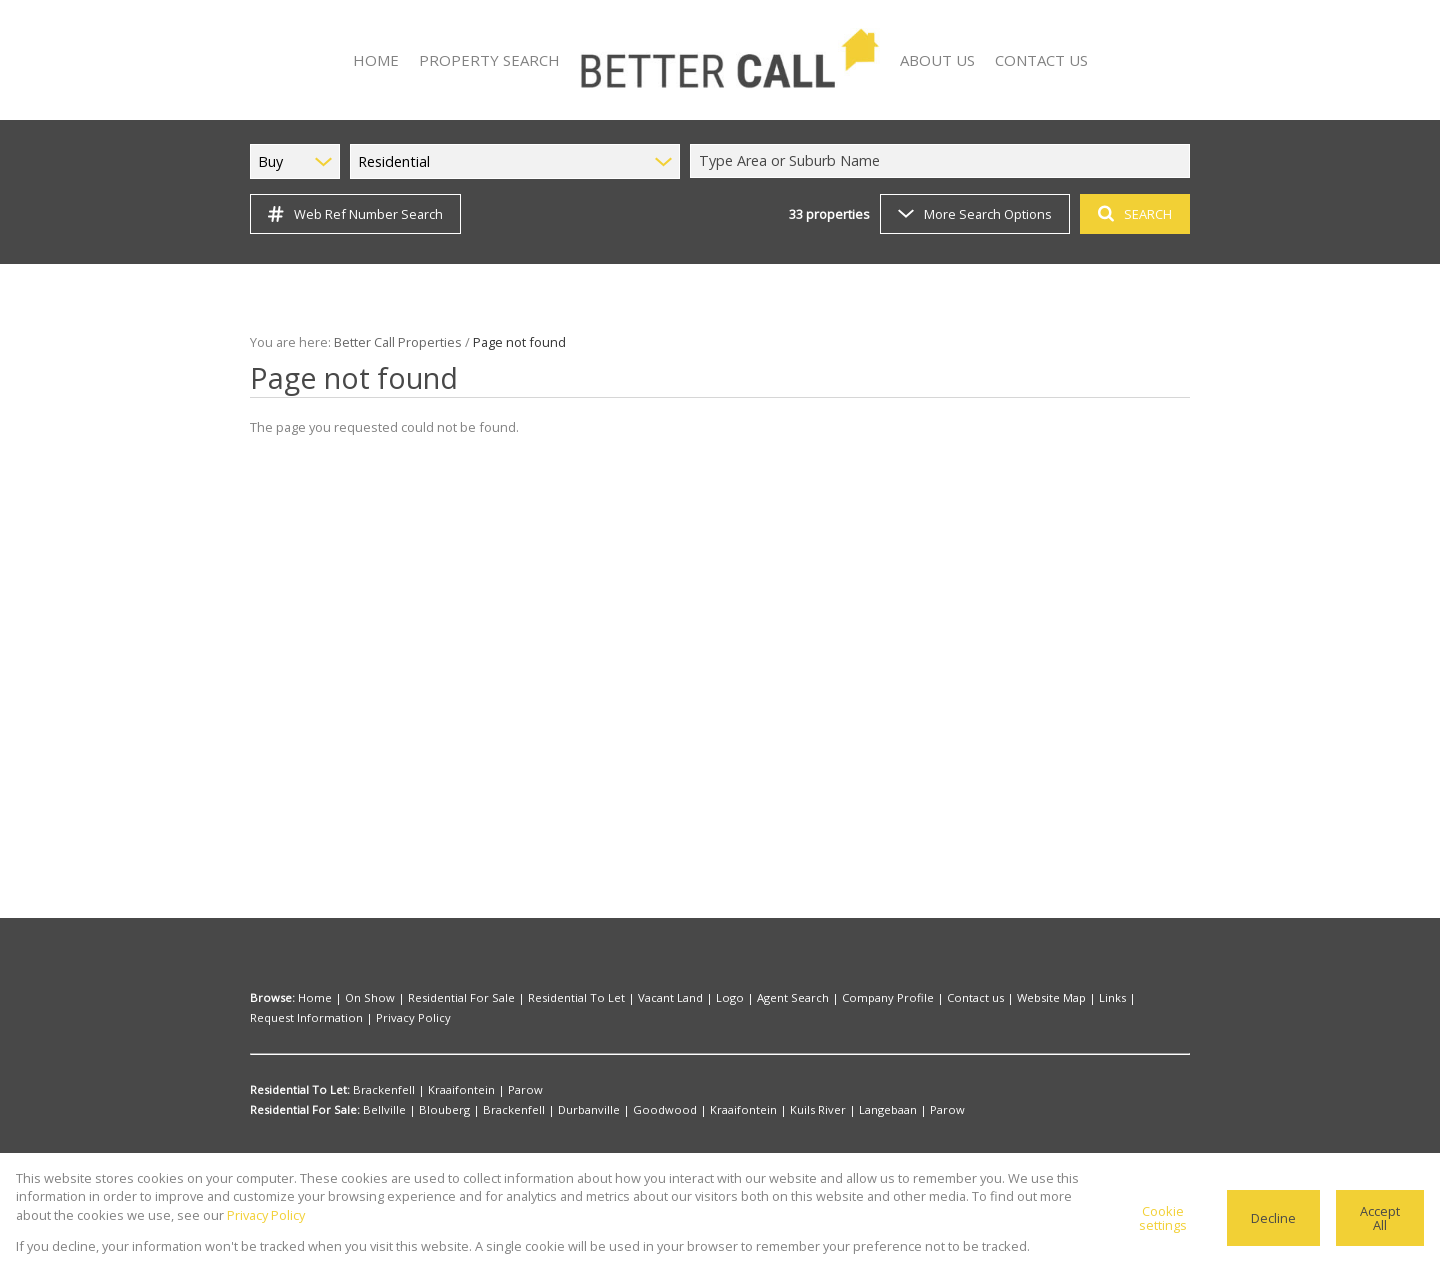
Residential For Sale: (305, 1110)
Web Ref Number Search (352, 214)
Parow (502, 1090)
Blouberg (433, 1110)
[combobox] (943, 161)
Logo (682, 998)
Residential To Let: (299, 1090)
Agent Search (738, 998)
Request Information (1094, 998)
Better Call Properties (391, 341)
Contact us (898, 998)
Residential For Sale (441, 998)
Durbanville (557, 1110)
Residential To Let (545, 998)
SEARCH (1132, 213)
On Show (359, 998)
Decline (1275, 1217)
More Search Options (973, 213)
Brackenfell (379, 1090)
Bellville (383, 1110)
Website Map (967, 998)
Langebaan (817, 1110)
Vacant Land (630, 998)
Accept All (1380, 1218)
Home (312, 998)
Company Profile (822, 998)
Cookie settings (1168, 1218)
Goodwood (621, 1110)
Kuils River (752, 1110)
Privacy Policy (285, 1018)
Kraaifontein (447, 1090)
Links (1022, 998)
